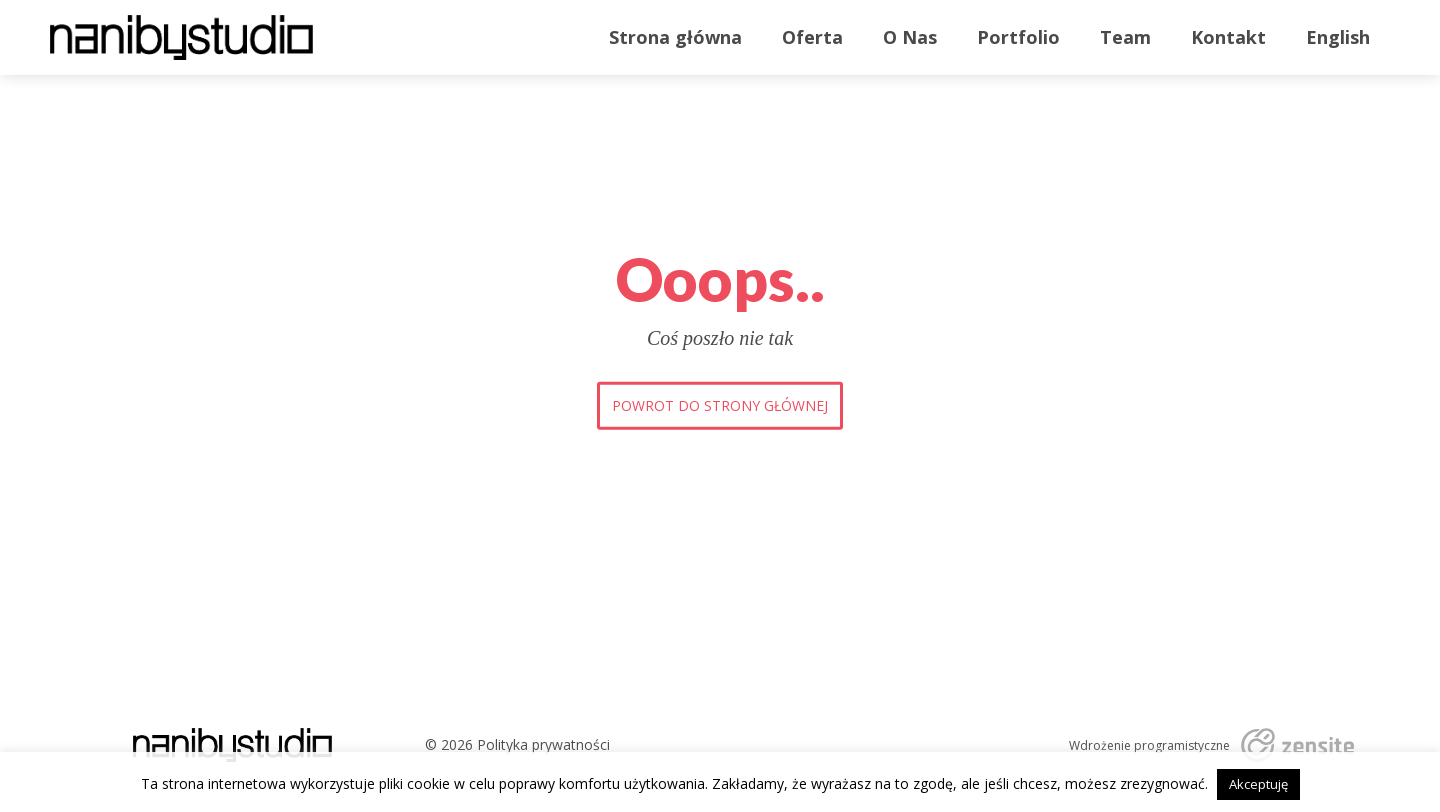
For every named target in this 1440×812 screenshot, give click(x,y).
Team (1125, 37)
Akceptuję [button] (1258, 784)
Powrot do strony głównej (720, 405)
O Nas (910, 37)
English (1338, 37)
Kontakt (1228, 37)
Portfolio (1018, 37)
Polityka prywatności (543, 744)
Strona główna (675, 37)
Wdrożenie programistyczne (1149, 746)
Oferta (812, 37)
